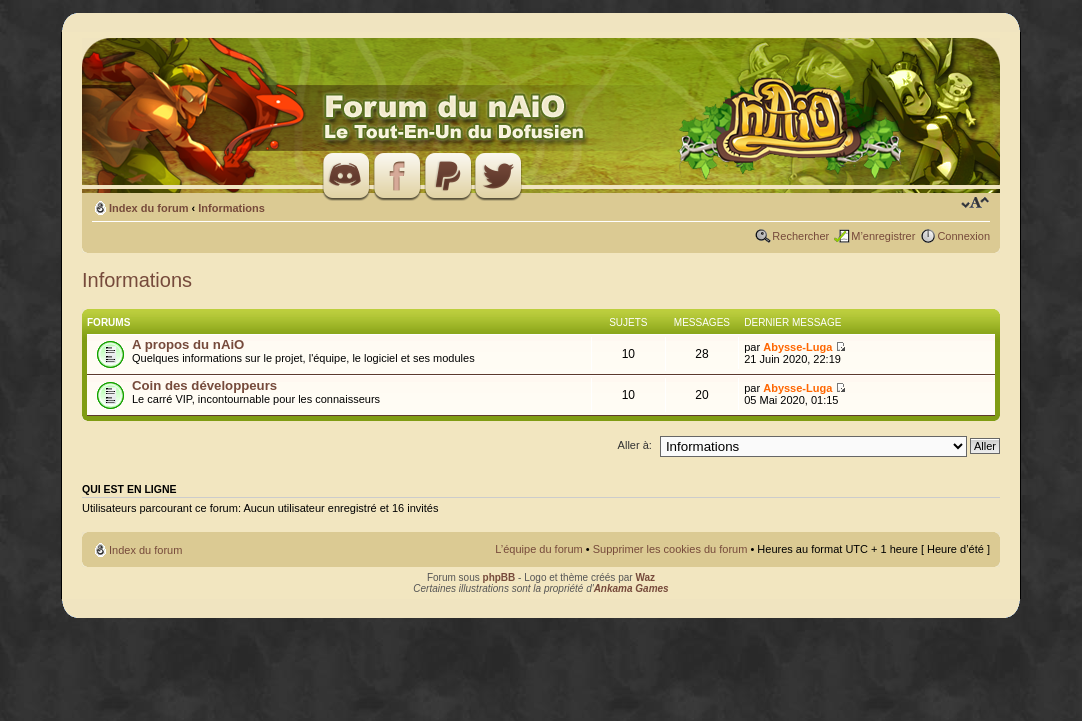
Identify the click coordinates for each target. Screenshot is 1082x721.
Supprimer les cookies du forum (670, 549)
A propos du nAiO (188, 344)
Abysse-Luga (797, 347)
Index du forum (148, 208)
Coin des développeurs (204, 385)
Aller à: (635, 445)
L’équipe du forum (538, 549)
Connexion (963, 236)
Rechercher (800, 236)
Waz (645, 577)
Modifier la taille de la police (975, 204)
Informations (231, 208)
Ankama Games (631, 588)
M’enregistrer (883, 236)
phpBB (499, 577)
